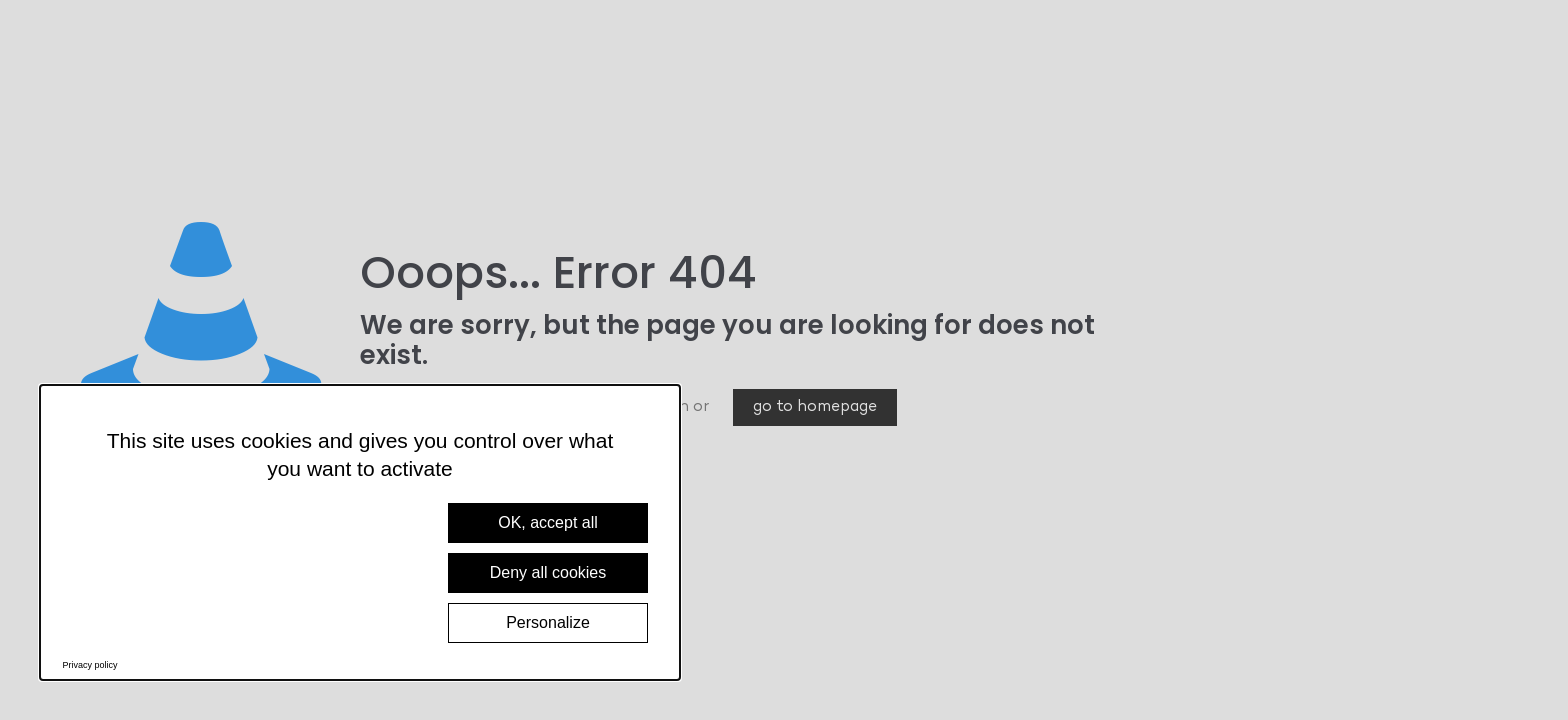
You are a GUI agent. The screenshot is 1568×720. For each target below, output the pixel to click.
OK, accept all (548, 522)
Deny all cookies (548, 572)
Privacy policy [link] (90, 665)
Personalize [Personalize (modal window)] (548, 622)
